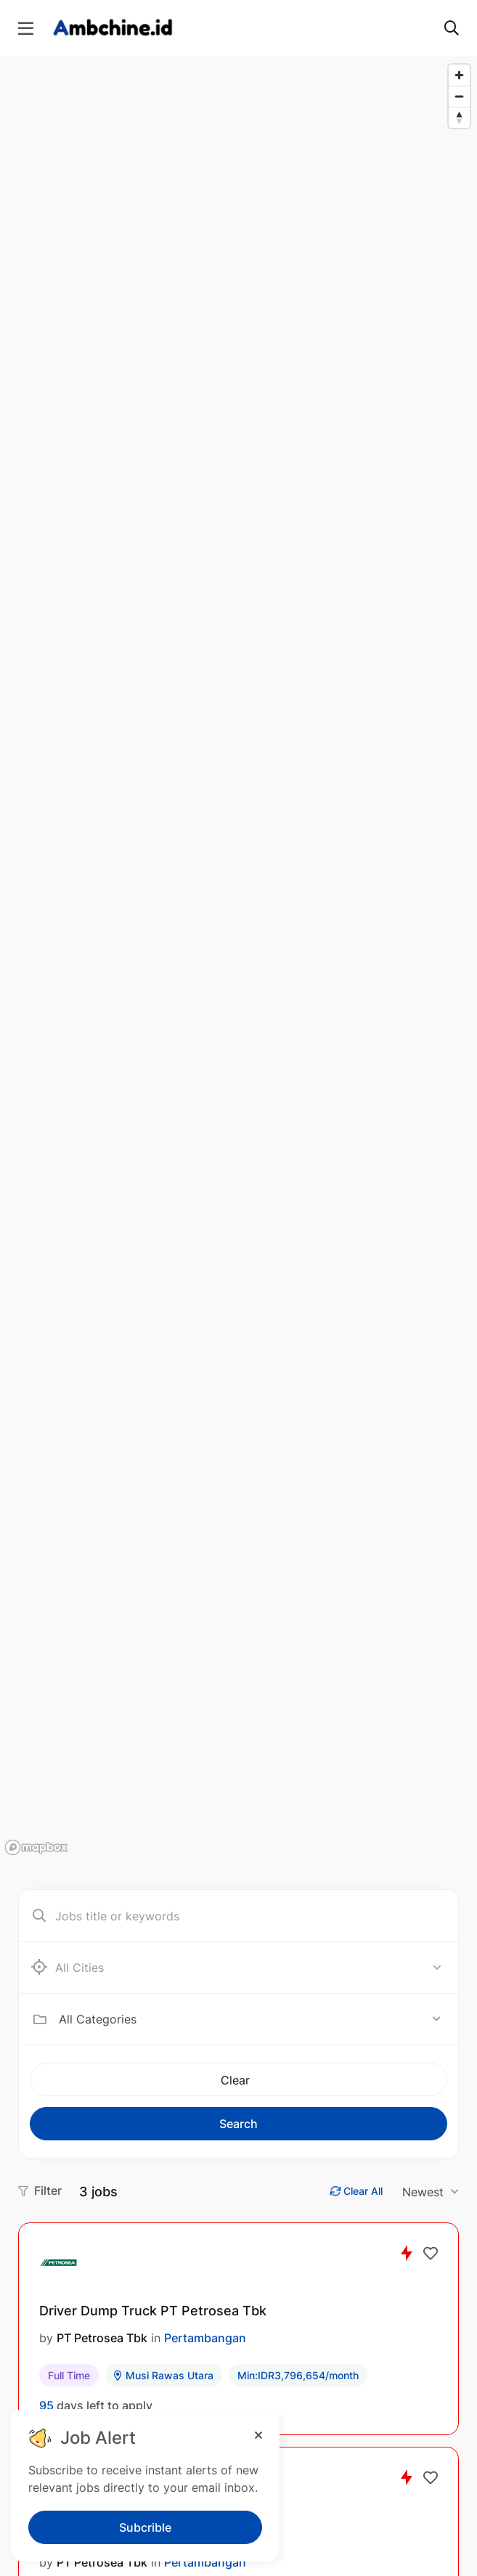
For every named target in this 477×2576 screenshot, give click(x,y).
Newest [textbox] (423, 2192)
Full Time (69, 2375)
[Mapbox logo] (36, 1847)
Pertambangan (205, 2338)
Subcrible (145, 2527)
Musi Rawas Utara (163, 2375)
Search (238, 2123)
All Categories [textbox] (97, 2019)
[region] (238, 959)
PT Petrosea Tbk (102, 2338)
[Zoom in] (459, 75)
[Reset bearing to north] (459, 117)
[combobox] (250, 2019)
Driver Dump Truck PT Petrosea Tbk (152, 2310)
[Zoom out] (459, 96)
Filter (40, 2190)
